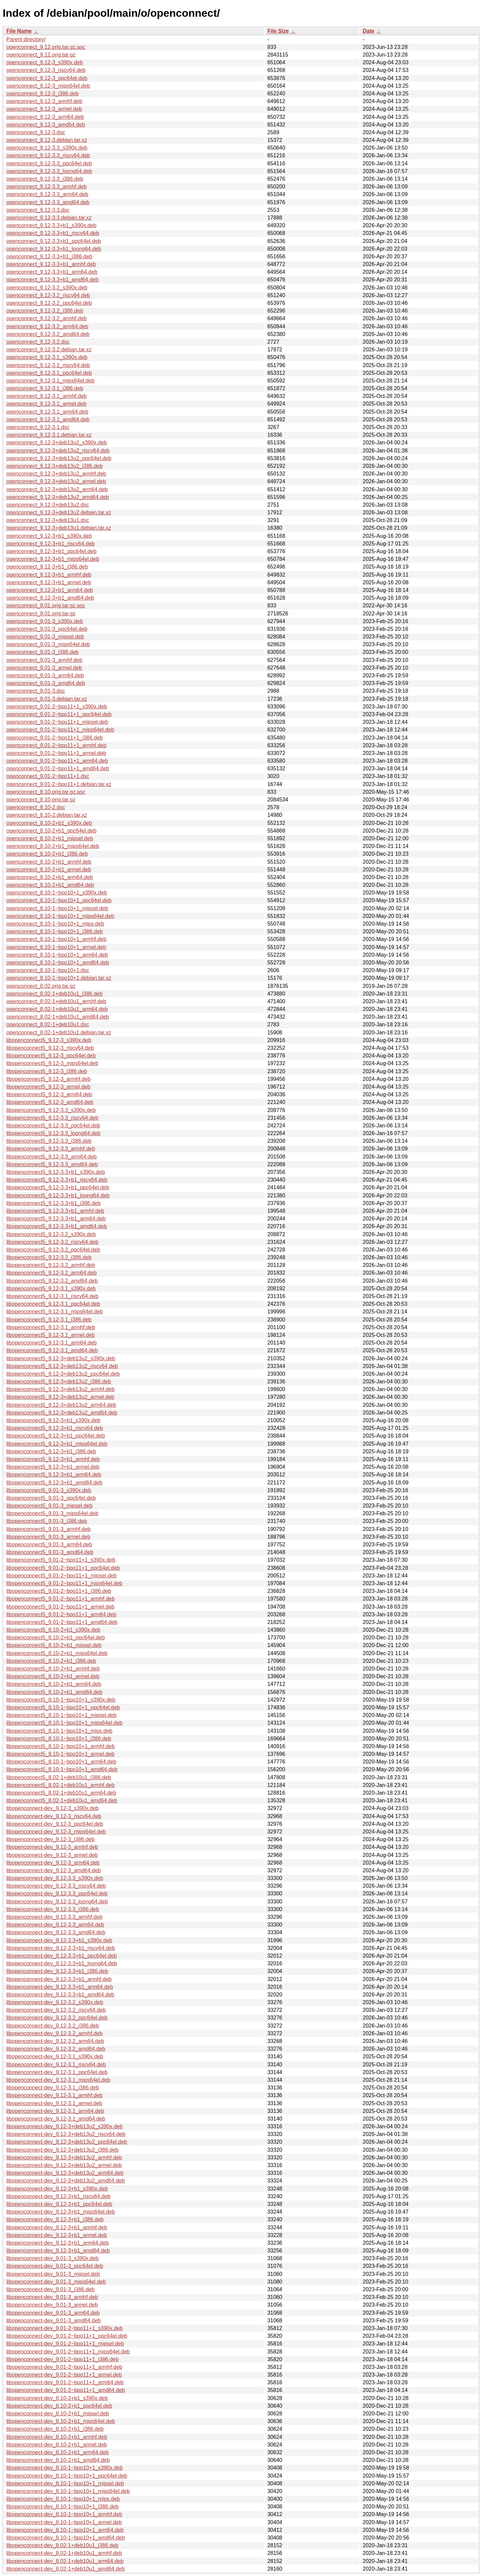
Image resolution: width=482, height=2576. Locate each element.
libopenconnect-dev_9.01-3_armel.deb (52, 2305)
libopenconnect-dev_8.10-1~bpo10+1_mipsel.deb (65, 2483)
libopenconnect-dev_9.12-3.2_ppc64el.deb (56, 2018)
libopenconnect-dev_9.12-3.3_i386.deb (52, 1909)
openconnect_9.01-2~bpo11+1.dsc (47, 776)
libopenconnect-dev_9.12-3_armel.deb (52, 1855)
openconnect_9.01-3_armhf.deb (44, 660)
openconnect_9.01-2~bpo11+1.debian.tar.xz (58, 784)
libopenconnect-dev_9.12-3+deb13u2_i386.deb (62, 2150)
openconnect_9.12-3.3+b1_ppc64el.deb (53, 241)
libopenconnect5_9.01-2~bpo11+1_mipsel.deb (61, 1575)
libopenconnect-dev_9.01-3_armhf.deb (52, 2297)
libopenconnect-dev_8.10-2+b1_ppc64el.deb (59, 2406)
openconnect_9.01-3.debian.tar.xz (46, 699)
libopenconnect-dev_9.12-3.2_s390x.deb (54, 2002)
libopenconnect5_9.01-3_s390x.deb (48, 1490)
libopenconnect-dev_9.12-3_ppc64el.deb (54, 1824)
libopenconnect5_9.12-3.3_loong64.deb (53, 1133)
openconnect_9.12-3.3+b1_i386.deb (49, 256)
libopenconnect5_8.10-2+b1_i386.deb (51, 1661)
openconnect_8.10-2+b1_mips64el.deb (52, 846)
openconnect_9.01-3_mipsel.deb (45, 636)
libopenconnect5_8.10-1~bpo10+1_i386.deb (58, 1738)
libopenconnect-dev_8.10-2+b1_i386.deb (54, 2429)
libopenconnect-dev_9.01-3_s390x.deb (52, 2258)
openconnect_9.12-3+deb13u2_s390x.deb (56, 442)
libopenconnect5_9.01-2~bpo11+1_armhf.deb (60, 1599)
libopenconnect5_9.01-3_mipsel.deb (49, 1506)
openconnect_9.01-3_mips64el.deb (48, 644)
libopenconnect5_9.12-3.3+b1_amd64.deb (56, 1226)
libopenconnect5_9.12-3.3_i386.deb (48, 1141)
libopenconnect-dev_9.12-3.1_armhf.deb (54, 2095)
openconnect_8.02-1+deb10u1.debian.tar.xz (58, 1032)
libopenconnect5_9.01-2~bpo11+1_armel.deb (60, 1607)
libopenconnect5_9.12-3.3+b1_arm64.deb (56, 1218)
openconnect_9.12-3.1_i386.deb (44, 388)
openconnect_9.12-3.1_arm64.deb (47, 412)
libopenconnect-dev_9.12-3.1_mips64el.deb (58, 2080)
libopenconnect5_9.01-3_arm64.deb (49, 1544)
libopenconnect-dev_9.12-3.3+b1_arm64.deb (59, 1987)
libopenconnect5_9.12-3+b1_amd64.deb (54, 1482)
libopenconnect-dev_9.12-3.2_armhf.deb (54, 2033)
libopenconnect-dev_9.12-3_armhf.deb (52, 1847)
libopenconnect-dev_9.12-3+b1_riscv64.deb (58, 2196)
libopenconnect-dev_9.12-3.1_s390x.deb (54, 2056)
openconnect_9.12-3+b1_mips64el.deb (52, 559)
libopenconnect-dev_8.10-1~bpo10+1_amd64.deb (65, 2538)
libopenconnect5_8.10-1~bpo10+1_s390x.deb (60, 1700)
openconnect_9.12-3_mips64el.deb (48, 86)
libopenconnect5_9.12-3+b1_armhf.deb (53, 1459)
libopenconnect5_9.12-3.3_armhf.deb (50, 1148)
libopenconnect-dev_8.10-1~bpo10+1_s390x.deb (64, 2468)
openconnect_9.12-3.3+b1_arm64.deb (51, 272)
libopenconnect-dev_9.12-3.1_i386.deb (52, 2087)
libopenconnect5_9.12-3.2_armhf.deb (50, 1265)
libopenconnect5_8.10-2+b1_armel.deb (52, 1676)
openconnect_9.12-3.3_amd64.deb (47, 202)
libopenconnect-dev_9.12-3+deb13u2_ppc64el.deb (66, 2142)
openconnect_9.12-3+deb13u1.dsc (47, 520)
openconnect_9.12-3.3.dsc (38, 210)
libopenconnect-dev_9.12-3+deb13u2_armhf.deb (64, 2157)
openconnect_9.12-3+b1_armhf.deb (48, 575)
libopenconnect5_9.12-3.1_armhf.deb (50, 1327)
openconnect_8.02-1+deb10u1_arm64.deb (57, 1009)
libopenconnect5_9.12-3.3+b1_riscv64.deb (56, 1180)
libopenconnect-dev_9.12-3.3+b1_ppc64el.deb (61, 1956)
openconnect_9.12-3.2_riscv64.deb (48, 295)
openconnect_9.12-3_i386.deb (42, 93)
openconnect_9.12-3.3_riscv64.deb (48, 155)
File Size (278, 31)
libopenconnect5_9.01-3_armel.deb (48, 1537)
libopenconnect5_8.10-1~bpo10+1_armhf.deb (60, 1746)
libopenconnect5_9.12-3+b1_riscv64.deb (54, 1428)
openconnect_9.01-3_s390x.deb (44, 621)
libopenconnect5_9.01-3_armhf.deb (48, 1529)
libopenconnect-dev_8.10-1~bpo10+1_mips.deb (63, 2499)
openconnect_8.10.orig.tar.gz (40, 799)
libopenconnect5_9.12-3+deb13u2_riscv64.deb (62, 1366)
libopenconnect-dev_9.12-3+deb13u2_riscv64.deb (65, 2134)
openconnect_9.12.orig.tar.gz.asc (45, 47)
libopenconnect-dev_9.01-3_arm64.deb (52, 2313)
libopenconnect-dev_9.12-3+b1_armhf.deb (56, 2227)
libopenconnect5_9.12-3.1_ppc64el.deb (53, 1304)
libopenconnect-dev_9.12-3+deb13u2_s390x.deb (64, 2126)
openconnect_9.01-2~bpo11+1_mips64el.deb (60, 730)
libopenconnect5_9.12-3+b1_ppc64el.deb (55, 1436)
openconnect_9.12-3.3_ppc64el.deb (49, 163)
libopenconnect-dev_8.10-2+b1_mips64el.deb (60, 2421)
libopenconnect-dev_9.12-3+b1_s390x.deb (57, 2189)
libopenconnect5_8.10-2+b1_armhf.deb (53, 1668)
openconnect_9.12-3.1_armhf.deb (46, 396)
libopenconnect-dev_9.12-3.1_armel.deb (54, 2103)
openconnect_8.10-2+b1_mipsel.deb (49, 838)
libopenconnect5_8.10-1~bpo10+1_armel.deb (60, 1754)
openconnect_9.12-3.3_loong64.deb (49, 171)
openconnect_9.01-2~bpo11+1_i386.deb (54, 738)
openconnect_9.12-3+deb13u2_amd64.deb (57, 497)
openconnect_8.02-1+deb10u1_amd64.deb (57, 1017)
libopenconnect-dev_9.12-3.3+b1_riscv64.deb (60, 1948)
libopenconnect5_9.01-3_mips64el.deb (52, 1513)
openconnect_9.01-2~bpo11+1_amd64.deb (57, 768)
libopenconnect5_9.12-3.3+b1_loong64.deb (57, 1195)
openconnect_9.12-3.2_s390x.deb (46, 287)
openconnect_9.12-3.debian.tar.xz (46, 140)
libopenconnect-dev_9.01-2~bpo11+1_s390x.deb (64, 2328)
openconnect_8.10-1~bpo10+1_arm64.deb (57, 955)
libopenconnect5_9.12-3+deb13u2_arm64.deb (61, 1405)
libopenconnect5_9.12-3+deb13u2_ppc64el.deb (63, 1374)
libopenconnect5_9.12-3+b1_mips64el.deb (56, 1444)
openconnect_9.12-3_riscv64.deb (46, 70)
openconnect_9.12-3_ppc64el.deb (46, 78)
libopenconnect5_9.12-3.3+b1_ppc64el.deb (57, 1187)
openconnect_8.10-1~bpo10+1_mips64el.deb (60, 916)
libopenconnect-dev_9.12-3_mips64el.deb (56, 1831)
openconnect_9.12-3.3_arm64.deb (47, 194)
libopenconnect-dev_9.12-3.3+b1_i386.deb (57, 1971)
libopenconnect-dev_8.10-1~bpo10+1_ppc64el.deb (66, 2476)
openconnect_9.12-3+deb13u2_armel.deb (56, 481)
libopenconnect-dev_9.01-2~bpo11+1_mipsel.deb (65, 2343)
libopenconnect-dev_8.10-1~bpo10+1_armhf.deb (64, 2514)
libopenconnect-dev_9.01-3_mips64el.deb (56, 2282)
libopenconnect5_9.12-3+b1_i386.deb (51, 1451)
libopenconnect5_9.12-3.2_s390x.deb (51, 1234)
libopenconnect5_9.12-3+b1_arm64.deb (53, 1474)
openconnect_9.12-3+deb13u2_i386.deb (54, 466)
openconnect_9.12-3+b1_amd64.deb (50, 598)
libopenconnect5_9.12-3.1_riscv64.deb (52, 1296)
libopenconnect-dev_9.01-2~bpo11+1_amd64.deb (65, 2390)
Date (368, 31)
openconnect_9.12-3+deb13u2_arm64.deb (57, 489)
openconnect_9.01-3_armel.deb (44, 668)
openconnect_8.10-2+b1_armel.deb (48, 869)
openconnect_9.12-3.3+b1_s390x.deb (51, 225)
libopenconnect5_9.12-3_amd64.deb (49, 1102)
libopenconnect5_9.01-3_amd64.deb (49, 1552)
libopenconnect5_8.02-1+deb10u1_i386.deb (58, 1777)
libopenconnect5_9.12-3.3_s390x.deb (51, 1110)
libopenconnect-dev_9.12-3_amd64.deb (53, 1870)
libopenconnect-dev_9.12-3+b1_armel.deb (56, 2235)
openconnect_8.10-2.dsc (35, 807)
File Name (19, 31)
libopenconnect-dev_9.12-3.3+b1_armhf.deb (58, 1979)
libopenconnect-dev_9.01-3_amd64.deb (53, 2320)
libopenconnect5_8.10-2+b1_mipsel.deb (53, 1645)
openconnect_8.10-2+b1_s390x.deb (49, 823)
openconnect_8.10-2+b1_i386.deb (47, 854)
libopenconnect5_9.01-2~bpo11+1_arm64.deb (61, 1614)
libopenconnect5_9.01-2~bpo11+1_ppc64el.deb (63, 1568)
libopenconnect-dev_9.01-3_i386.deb (50, 2289)
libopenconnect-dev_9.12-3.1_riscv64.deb (56, 2064)
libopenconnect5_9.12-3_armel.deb (48, 1087)
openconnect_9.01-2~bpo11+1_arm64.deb (57, 761)
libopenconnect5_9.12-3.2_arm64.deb (51, 1273)
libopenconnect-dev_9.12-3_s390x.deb (52, 1808)
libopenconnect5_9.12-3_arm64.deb (49, 1094)
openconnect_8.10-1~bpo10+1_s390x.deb (56, 892)
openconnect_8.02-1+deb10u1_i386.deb (54, 994)
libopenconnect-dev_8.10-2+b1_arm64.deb (57, 2452)
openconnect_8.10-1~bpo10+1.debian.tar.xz (58, 978)
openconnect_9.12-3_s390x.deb (44, 62)
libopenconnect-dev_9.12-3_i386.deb (50, 1839)
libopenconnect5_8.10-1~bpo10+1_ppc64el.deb (63, 1707)
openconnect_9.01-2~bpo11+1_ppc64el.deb (58, 714)
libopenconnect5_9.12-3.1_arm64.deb (51, 1343)
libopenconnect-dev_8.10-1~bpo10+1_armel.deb (64, 2522)
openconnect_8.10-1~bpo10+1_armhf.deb (56, 939)
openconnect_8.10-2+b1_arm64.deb (49, 877)
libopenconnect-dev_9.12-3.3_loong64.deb (57, 1901)
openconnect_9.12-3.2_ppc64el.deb (49, 303)
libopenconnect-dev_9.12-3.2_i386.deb (52, 2026)
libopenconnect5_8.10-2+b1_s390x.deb (53, 1630)
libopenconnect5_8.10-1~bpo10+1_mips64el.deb (64, 1723)
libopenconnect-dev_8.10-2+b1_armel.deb (56, 2445)
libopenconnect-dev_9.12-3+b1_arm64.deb (57, 2243)
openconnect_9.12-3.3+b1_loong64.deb (53, 249)
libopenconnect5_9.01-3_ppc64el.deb (51, 1498)
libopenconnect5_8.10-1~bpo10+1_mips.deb (59, 1731)
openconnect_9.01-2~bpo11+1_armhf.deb (56, 745)
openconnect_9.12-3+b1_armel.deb (48, 582)
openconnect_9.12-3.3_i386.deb (44, 179)
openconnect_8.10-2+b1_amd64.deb (50, 885)
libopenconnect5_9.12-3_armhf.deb (48, 1079)
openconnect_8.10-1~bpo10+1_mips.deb (55, 924)
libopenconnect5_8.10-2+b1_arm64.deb (53, 1684)
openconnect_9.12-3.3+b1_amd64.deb (52, 279)
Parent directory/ (26, 39)
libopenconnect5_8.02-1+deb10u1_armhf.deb (60, 1785)
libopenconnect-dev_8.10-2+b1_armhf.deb (56, 2437)
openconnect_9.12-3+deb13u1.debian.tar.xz (58, 528)
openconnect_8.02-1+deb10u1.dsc (47, 1024)
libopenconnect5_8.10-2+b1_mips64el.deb (56, 1653)
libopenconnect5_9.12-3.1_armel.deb (50, 1335)
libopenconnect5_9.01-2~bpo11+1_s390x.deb (60, 1560)
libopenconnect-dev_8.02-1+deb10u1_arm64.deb (65, 2561)
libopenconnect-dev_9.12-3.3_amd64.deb (55, 1932)
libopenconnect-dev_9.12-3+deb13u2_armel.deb (64, 2165)
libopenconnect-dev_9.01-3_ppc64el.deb (54, 2266)
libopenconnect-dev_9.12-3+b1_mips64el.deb (60, 2212)
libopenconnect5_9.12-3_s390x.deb (48, 1040)
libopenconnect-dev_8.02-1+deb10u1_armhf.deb (64, 2553)
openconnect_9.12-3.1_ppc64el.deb (49, 373)
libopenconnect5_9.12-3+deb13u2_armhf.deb (60, 1389)
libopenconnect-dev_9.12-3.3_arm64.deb (55, 1924)
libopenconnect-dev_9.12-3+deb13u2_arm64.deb (65, 2173)
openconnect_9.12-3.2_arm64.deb (47, 326)
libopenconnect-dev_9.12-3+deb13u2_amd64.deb (65, 2180)
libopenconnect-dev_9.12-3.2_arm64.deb (55, 2041)
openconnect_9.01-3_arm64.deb (45, 675)
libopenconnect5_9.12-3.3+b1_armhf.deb (55, 1211)
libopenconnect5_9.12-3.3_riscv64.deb (52, 1118)
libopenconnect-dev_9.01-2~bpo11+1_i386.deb (62, 2359)
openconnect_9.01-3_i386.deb (42, 652)
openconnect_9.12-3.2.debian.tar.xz (48, 349)
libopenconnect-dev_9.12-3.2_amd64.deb (55, 2049)
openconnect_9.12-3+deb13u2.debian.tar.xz (58, 512)
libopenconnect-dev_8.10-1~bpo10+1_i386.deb (62, 2506)
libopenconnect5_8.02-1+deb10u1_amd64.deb (61, 1800)
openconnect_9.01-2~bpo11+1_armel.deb (56, 753)
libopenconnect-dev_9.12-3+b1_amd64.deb (58, 2250)
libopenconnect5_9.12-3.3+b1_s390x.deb (55, 1172)
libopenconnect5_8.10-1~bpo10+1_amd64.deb (61, 1769)
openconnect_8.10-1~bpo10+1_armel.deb (56, 947)
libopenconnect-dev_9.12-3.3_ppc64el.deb (56, 1893)
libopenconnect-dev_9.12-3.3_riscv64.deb (56, 1886)
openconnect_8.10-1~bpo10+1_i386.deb (54, 931)
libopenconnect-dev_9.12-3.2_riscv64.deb (56, 2010)
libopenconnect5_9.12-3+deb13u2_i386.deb (58, 1381)
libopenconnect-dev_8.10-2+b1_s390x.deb (57, 2398)
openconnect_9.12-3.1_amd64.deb (47, 419)
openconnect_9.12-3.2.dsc (38, 342)
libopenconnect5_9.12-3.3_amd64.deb (52, 1164)
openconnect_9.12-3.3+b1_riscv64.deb (52, 233)
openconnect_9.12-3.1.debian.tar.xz (48, 435)
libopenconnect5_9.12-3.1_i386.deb (48, 1319)
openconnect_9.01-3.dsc (35, 691)
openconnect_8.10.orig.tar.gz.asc (45, 792)
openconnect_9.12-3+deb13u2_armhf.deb (56, 474)
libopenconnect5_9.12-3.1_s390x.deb (51, 1288)
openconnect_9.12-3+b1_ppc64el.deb (51, 551)
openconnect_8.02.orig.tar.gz (40, 986)
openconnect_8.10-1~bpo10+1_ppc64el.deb (58, 900)
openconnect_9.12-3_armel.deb (44, 109)
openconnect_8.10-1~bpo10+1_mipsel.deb (57, 908)
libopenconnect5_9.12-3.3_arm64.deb (51, 1157)
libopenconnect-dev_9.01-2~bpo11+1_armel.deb (64, 2375)
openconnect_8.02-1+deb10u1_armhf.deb (56, 1001)
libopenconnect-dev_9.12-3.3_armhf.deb (54, 1917)
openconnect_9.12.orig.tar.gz (40, 55)
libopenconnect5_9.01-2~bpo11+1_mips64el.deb (64, 1583)
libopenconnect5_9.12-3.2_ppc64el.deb (53, 1250)
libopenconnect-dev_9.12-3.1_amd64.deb (55, 2119)
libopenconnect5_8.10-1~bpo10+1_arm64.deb (61, 1762)
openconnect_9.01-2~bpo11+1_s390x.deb (56, 706)
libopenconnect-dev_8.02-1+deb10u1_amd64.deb (65, 2569)
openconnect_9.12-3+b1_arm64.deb (49, 590)
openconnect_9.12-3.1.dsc (38, 427)
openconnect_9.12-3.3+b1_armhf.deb (51, 264)
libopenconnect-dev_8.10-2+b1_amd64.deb (58, 2460)
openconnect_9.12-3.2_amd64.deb (47, 334)
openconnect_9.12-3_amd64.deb (45, 124)
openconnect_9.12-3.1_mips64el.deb (50, 380)
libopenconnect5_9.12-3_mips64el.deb (52, 1063)
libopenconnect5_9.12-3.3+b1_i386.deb (53, 1203)
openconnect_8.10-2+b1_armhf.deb (48, 862)
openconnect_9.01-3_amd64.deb (45, 683)
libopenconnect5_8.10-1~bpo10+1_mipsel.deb (61, 1715)
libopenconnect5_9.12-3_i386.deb (46, 1071)
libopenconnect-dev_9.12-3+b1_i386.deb (54, 2219)
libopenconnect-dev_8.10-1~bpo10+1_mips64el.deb (68, 2491)
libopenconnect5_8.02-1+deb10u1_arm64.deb (61, 1793)
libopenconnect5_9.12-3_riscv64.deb (50, 1048)
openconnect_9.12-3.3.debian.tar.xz (48, 218)
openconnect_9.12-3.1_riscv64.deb (48, 365)
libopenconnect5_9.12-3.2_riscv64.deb (52, 1242)
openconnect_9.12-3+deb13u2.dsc (47, 505)
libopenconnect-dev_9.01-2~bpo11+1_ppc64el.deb (66, 2336)
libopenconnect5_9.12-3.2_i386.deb (48, 1257)
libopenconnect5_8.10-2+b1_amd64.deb (54, 1692)
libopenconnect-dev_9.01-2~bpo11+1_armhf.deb (64, 2367)
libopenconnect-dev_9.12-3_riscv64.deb (53, 1816)
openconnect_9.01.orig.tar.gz (40, 613)
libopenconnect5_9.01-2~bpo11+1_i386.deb (58, 1591)
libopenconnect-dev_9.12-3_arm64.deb (52, 1863)
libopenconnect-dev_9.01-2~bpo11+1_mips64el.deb (68, 2351)
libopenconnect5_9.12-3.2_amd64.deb (52, 1281)
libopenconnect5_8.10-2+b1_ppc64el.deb (55, 1637)
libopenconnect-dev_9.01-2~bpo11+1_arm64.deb (65, 2382)
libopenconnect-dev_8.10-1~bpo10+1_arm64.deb (65, 2530)
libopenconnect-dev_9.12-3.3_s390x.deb (54, 1878)
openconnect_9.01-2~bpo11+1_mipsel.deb (57, 722)
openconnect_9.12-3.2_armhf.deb (46, 318)
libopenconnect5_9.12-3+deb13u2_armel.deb (60, 1397)
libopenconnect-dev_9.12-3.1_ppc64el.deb (56, 2072)
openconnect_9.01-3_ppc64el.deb (46, 629)
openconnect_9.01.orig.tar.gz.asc (45, 605)
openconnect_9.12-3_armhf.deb (44, 101)
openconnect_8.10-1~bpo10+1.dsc (47, 970)
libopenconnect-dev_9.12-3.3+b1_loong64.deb (61, 1963)
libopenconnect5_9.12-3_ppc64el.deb (51, 1055)
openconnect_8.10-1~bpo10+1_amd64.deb (57, 962)
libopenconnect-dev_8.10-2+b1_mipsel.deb (57, 2413)
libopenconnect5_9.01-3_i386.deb (46, 1521)
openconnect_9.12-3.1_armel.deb (46, 404)
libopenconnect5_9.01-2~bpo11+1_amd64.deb (61, 1622)
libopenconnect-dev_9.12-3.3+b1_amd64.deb (60, 1994)
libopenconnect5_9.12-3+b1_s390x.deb (53, 1420)
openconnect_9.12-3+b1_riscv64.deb (50, 543)
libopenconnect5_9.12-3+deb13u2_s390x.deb (60, 1358)
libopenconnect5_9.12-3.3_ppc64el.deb (53, 1125)
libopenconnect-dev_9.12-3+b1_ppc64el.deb (59, 2204)
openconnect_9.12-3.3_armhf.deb (46, 186)
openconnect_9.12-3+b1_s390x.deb (49, 536)
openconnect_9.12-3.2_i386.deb (44, 311)
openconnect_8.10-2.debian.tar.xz (46, 815)
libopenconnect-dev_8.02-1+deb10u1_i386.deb (62, 2545)
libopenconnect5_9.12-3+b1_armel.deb (52, 1467)
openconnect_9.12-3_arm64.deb (45, 117)
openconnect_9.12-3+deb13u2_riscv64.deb (57, 450)
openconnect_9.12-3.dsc (35, 132)
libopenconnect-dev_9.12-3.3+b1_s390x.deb (59, 1940)
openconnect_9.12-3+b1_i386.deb (47, 567)
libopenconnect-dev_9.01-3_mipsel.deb (53, 2274)
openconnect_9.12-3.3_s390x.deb (46, 148)
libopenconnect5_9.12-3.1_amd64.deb (52, 1350)
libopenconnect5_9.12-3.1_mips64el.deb (54, 1311)
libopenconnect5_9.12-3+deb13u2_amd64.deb (61, 1412)
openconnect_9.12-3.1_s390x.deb (46, 357)
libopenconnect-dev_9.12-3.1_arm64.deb (55, 2111)
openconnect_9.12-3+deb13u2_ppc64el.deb (58, 458)
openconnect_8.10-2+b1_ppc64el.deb (51, 831)
